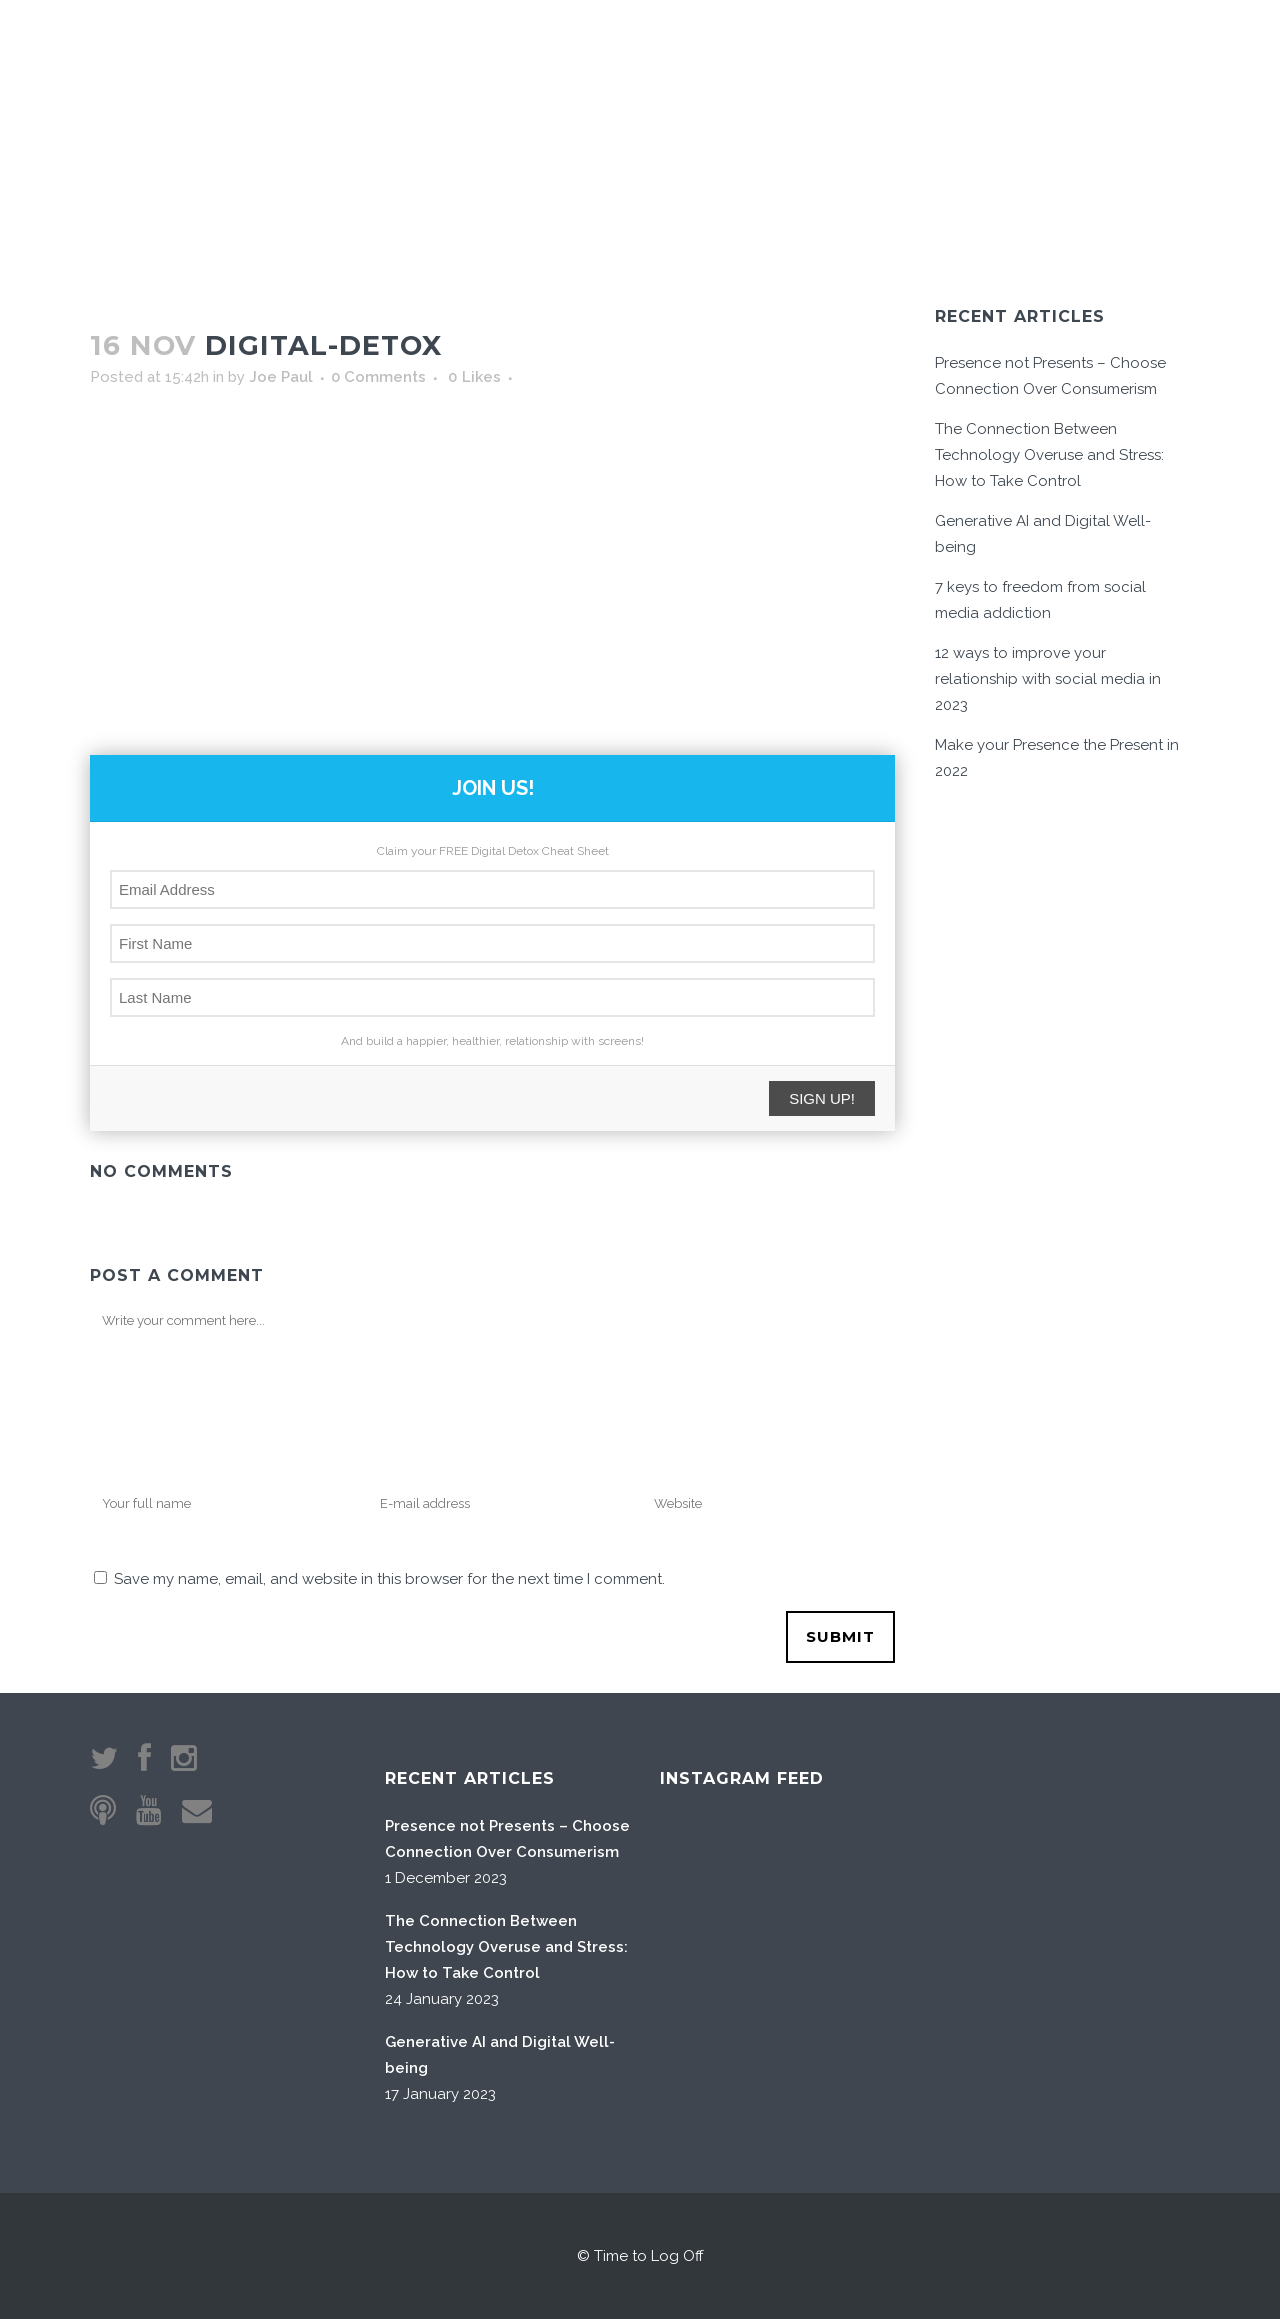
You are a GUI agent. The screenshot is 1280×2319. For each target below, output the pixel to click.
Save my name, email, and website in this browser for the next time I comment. (389, 1579)
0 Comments (378, 377)
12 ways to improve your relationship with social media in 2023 (1048, 679)
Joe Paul (281, 377)
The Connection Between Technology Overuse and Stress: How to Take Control (1049, 455)
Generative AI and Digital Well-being (500, 2055)
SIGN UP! (822, 1098)
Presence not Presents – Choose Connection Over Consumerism (507, 1839)
